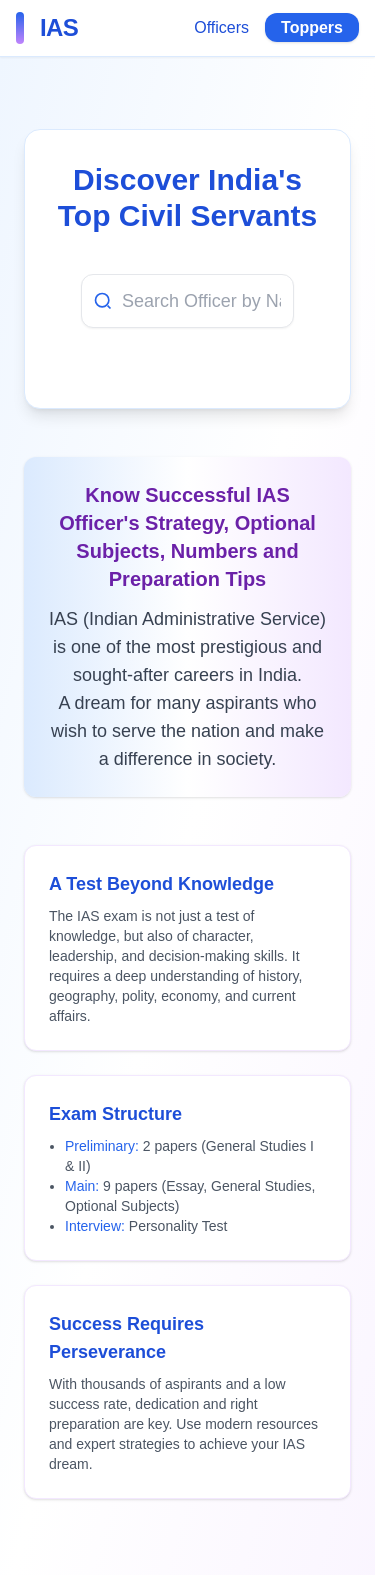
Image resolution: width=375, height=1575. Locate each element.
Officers (221, 27)
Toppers (312, 27)
